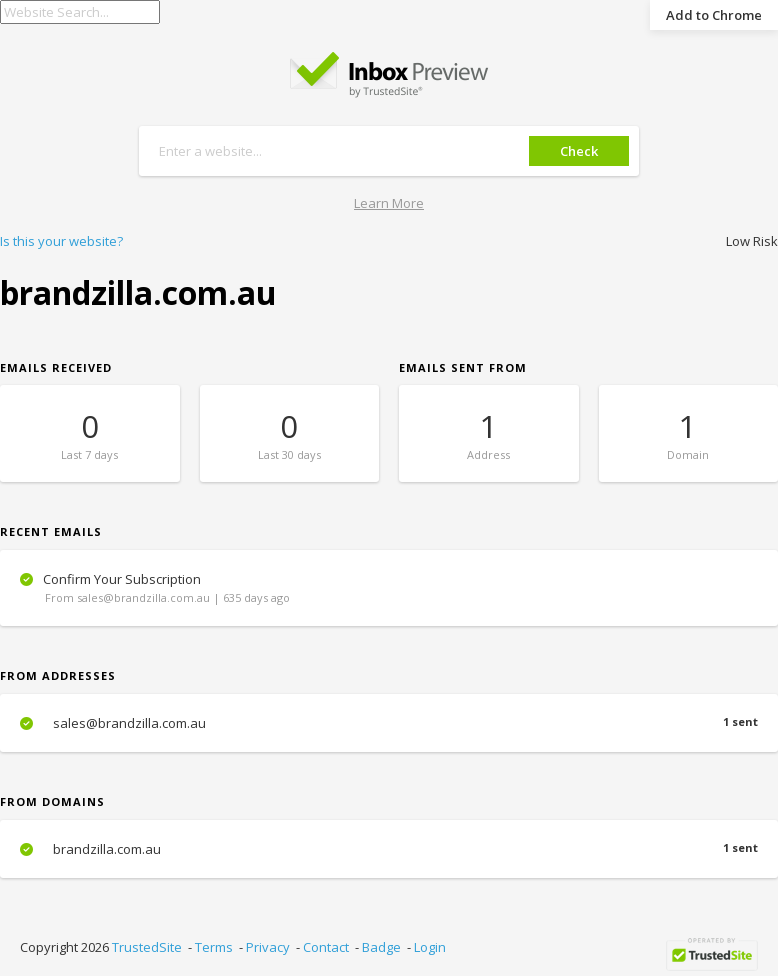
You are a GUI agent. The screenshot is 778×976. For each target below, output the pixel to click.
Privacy (268, 947)
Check (579, 151)
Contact (326, 947)
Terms (214, 947)
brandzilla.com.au (389, 849)
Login (430, 947)
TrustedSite (147, 947)
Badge (381, 947)
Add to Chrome (714, 15)
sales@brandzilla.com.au (389, 723)
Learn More (389, 203)
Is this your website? (61, 241)
